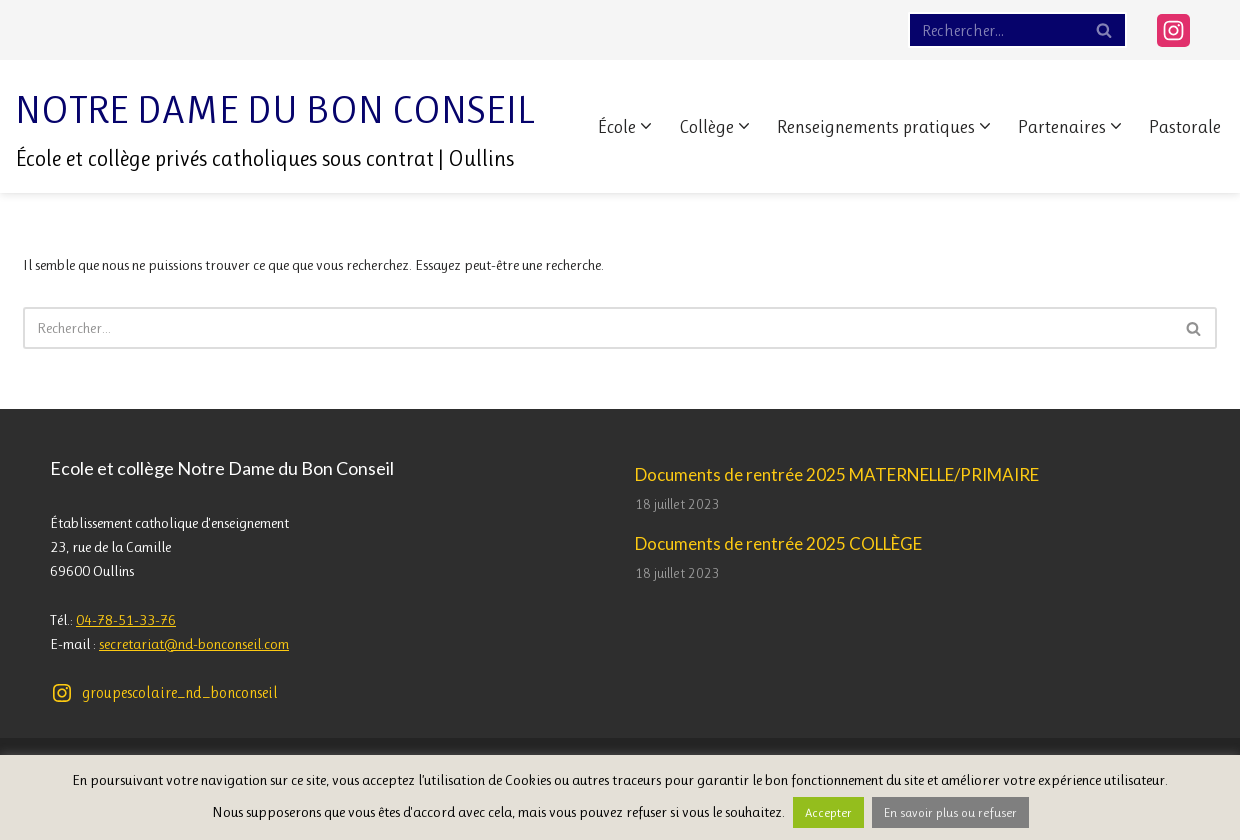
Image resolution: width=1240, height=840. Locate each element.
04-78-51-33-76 (126, 620)
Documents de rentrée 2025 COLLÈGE (778, 543)
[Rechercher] (995, 30)
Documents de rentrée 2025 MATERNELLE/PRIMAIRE (837, 474)
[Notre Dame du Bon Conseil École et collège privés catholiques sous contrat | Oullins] (275, 126)
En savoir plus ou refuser (950, 812)
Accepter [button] (828, 812)
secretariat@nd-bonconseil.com (194, 644)
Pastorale (1185, 127)
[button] (646, 126)
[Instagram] (1173, 30)
